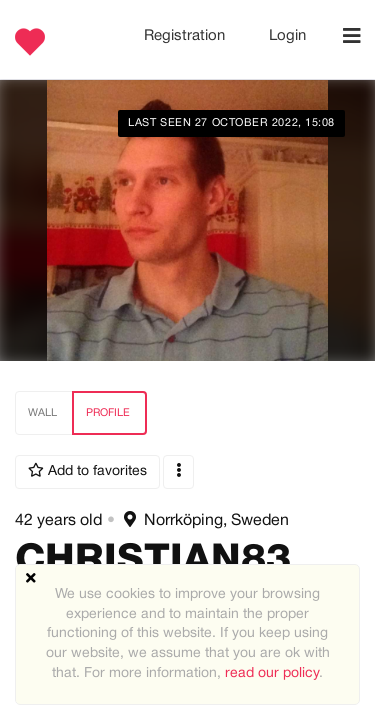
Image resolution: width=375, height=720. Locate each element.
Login (287, 36)
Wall (42, 413)
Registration (186, 36)
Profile (108, 413)
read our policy (272, 673)
